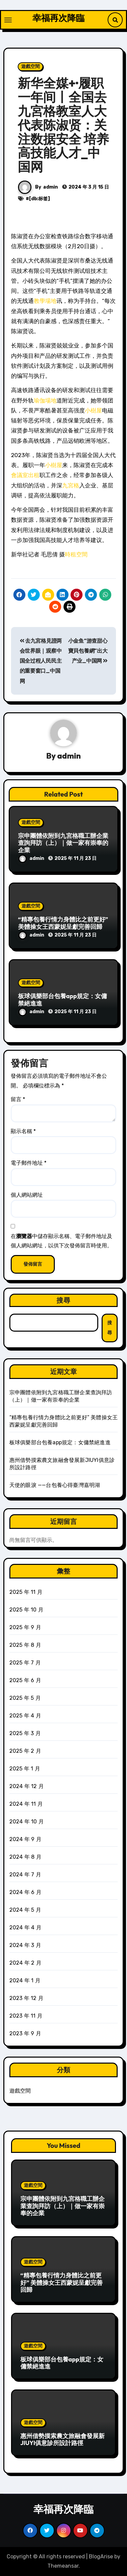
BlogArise (101, 2556)
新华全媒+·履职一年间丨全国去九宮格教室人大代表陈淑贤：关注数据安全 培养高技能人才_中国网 (63, 125)
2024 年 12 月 (26, 1786)
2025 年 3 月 (25, 1733)
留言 (18, 1099)
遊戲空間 (30, 66)
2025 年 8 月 (25, 1645)
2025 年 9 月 (25, 1627)
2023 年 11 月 (25, 2016)
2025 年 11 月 (25, 1592)
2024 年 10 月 (26, 1821)
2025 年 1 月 (24, 1768)
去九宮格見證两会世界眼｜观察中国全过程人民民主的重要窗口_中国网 (41, 661)
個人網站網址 (27, 1195)
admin (50, 187)
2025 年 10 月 (26, 1610)
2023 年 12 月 (26, 1998)
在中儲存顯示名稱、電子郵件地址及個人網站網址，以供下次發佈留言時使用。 (61, 1241)
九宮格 (70, 485)
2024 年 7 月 (25, 1874)
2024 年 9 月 (25, 1839)
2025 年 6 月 (25, 1680)
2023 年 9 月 (25, 2033)
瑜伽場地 (45, 400)
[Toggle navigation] (8, 20)
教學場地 (45, 301)
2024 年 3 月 (25, 1945)
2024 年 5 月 (25, 1910)
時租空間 (76, 554)
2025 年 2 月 (25, 1751)
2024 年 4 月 (25, 1927)
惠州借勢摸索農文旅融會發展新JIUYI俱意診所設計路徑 (62, 2439)
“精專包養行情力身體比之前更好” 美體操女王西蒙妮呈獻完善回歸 (63, 923)
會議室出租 (25, 475)
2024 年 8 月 (25, 1857)
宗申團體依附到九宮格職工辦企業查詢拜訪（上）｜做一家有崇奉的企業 (63, 843)
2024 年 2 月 (25, 1963)
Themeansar (63, 2566)
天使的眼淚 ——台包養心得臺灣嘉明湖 (54, 1485)
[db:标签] (39, 199)
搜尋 (63, 1300)
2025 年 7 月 (25, 1662)
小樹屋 (93, 410)
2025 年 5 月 (25, 1698)
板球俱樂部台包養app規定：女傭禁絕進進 (62, 999)
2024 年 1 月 (24, 1980)
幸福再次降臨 (58, 17)
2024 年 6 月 (25, 1892)
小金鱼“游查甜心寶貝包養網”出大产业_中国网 (87, 651)
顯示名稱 (23, 1131)
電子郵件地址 (28, 1163)
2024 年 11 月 (26, 1804)
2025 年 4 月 (25, 1715)
